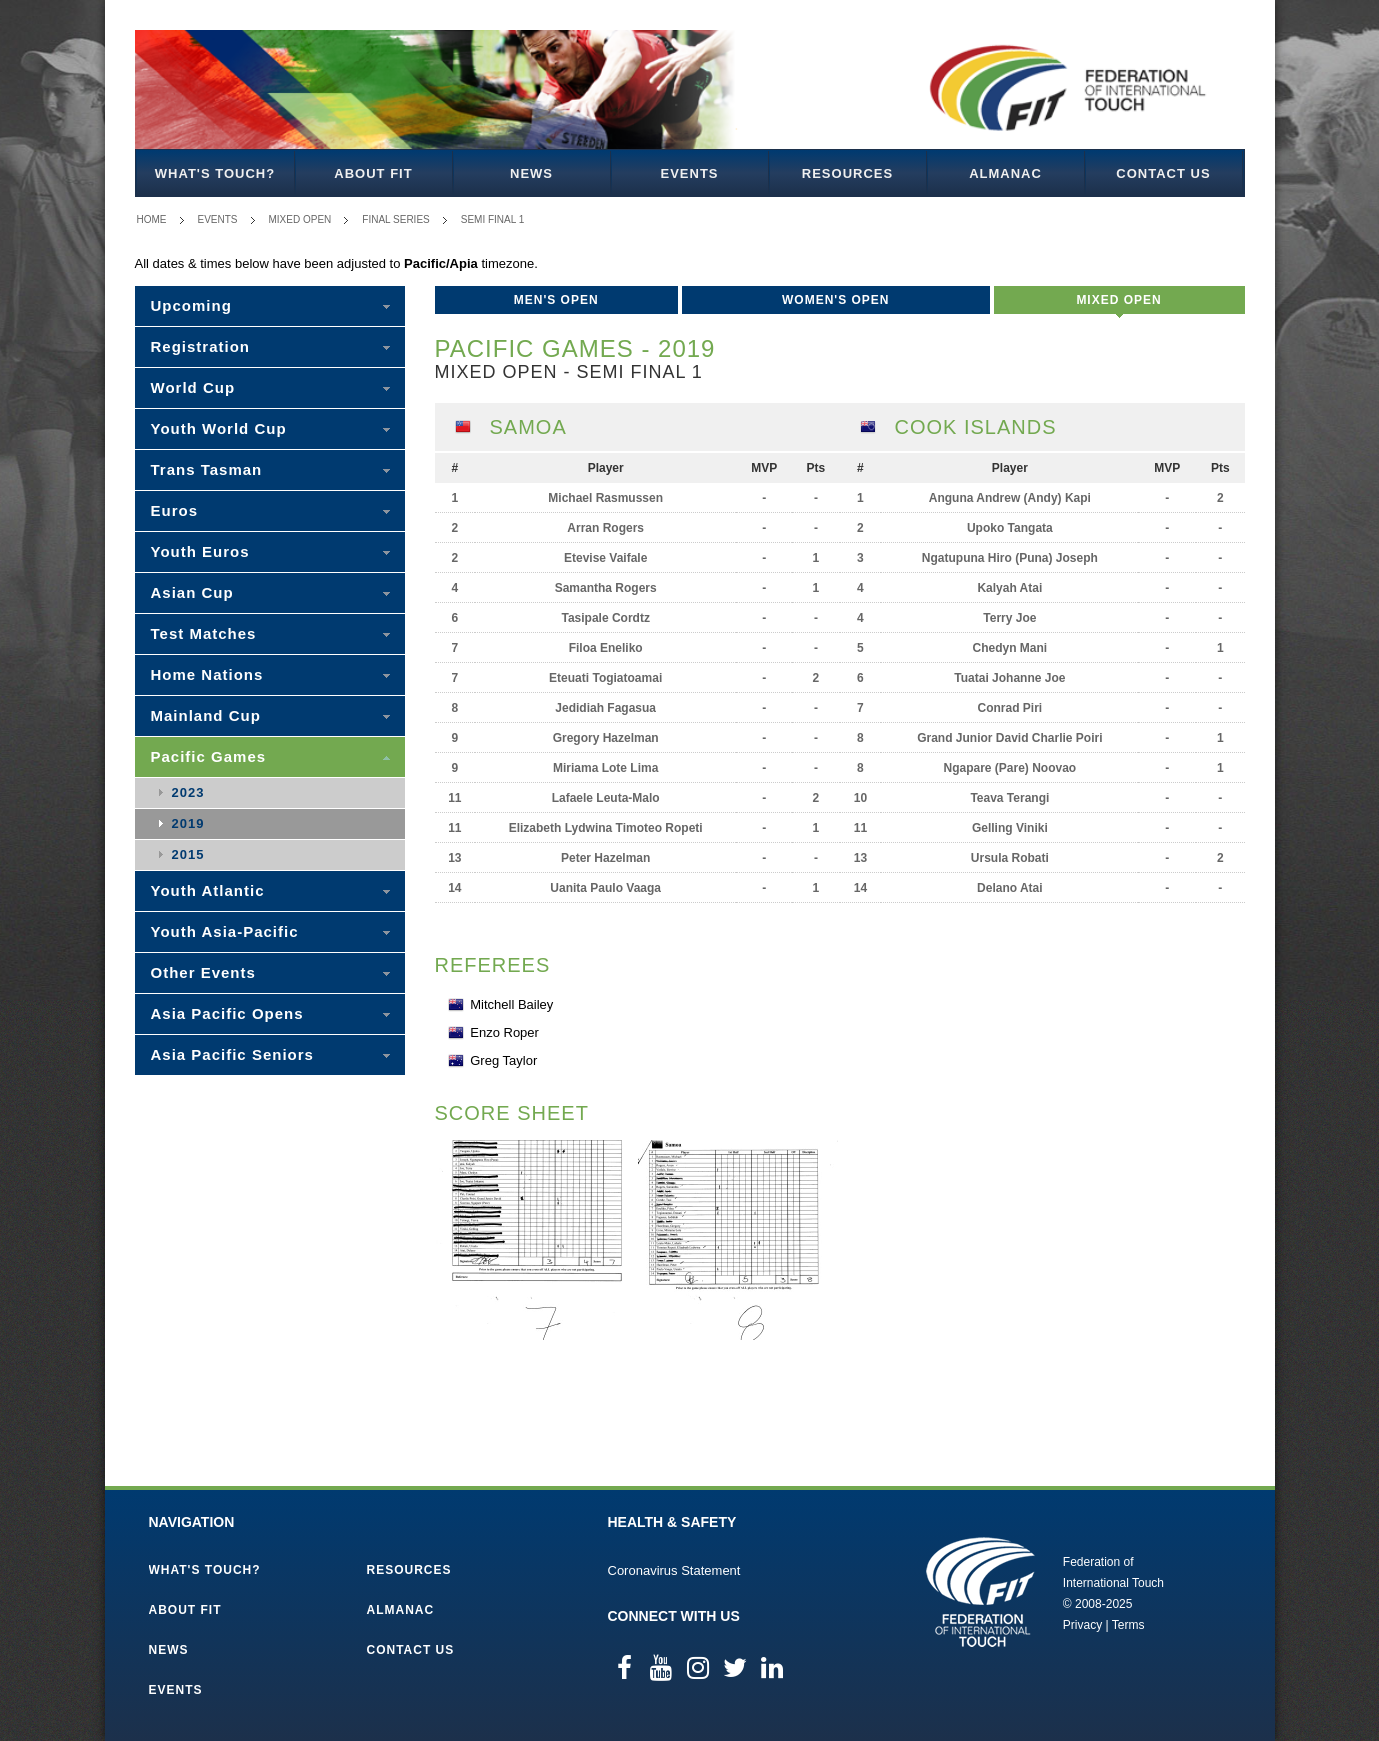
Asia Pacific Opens (227, 1013)
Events (689, 173)
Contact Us (1163, 173)
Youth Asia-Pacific (225, 931)
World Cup (193, 387)
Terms (1128, 1625)
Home (152, 219)
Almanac (1005, 173)
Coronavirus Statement (674, 1570)
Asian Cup (192, 592)
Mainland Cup (206, 715)
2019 (188, 823)
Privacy (1082, 1625)
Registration (201, 346)
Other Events (203, 972)
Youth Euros (200, 551)
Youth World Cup (219, 428)
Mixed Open (300, 219)
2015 (188, 854)
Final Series (395, 219)
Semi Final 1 (493, 219)
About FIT (373, 173)
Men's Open (556, 300)
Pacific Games (209, 756)
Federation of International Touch (980, 1592)
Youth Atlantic (208, 890)
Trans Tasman (207, 469)
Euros (175, 510)
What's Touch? (215, 173)
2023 (188, 792)
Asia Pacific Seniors (232, 1054)
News (531, 173)
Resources (847, 173)
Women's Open (836, 300)
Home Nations (207, 674)
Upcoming (191, 305)
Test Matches (204, 633)
